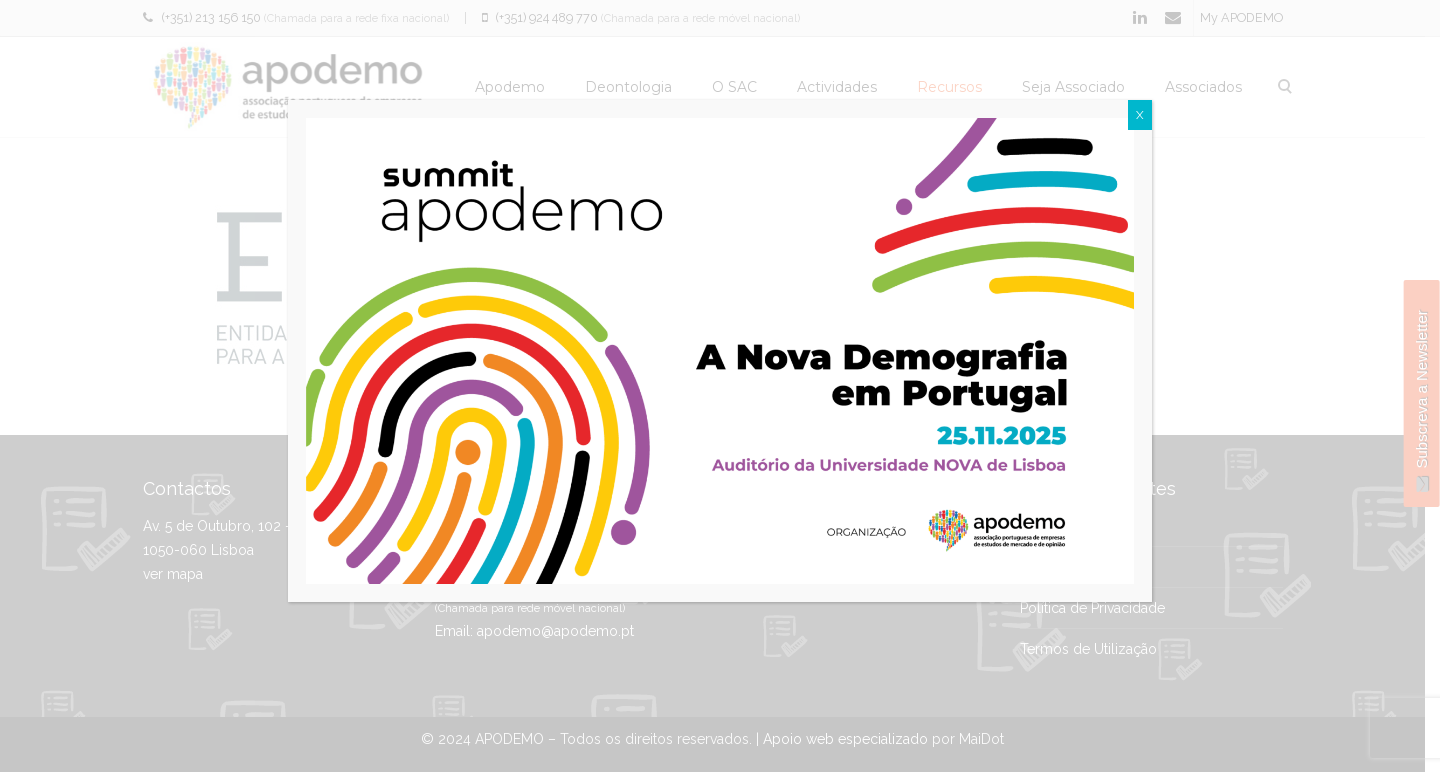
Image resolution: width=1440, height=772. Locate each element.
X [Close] (1140, 115)
